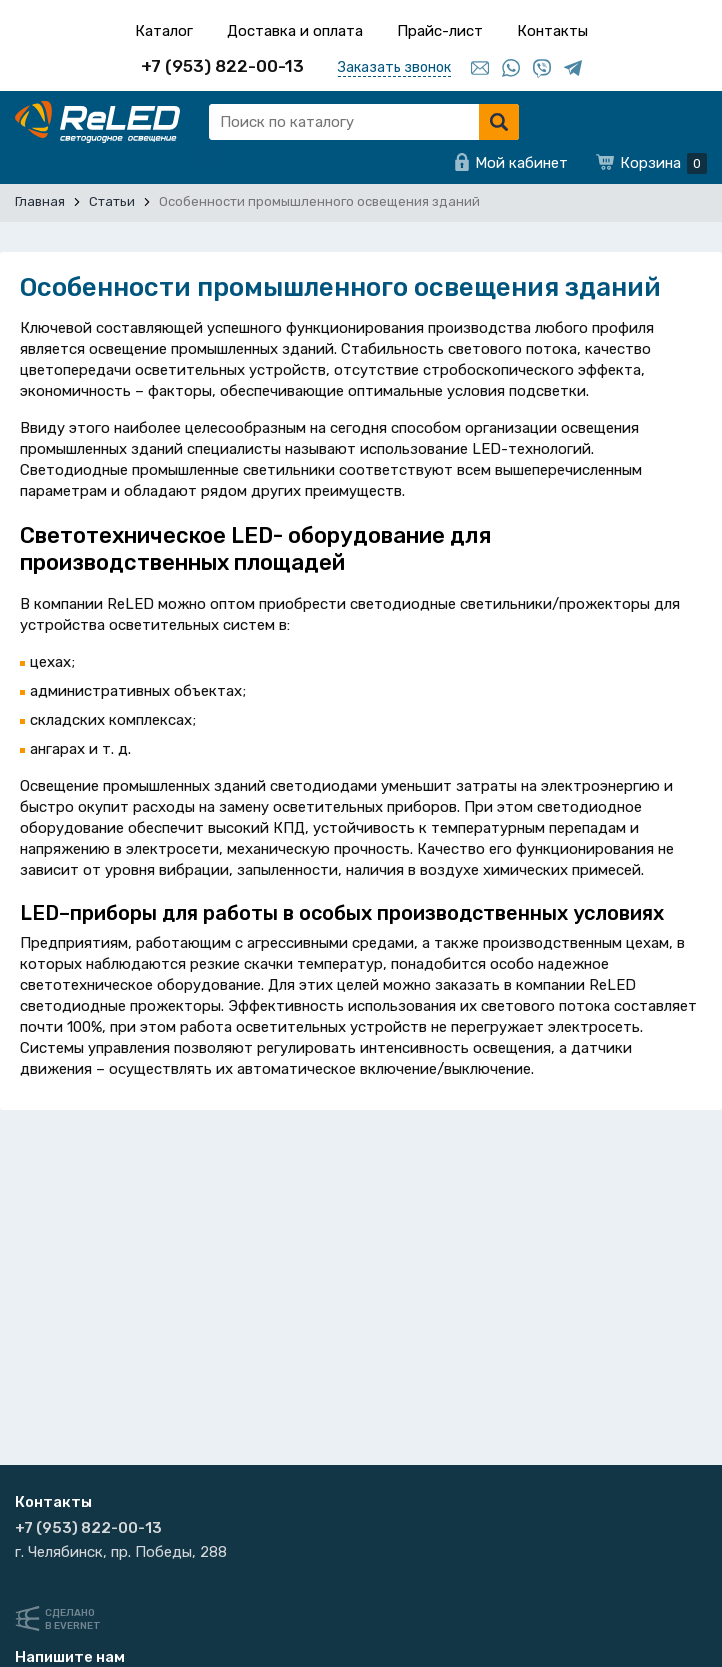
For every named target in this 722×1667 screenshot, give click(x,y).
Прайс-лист (440, 31)
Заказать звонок (394, 67)
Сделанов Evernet (73, 1619)
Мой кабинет (521, 163)
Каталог (164, 31)
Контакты (552, 31)
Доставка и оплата (295, 31)
